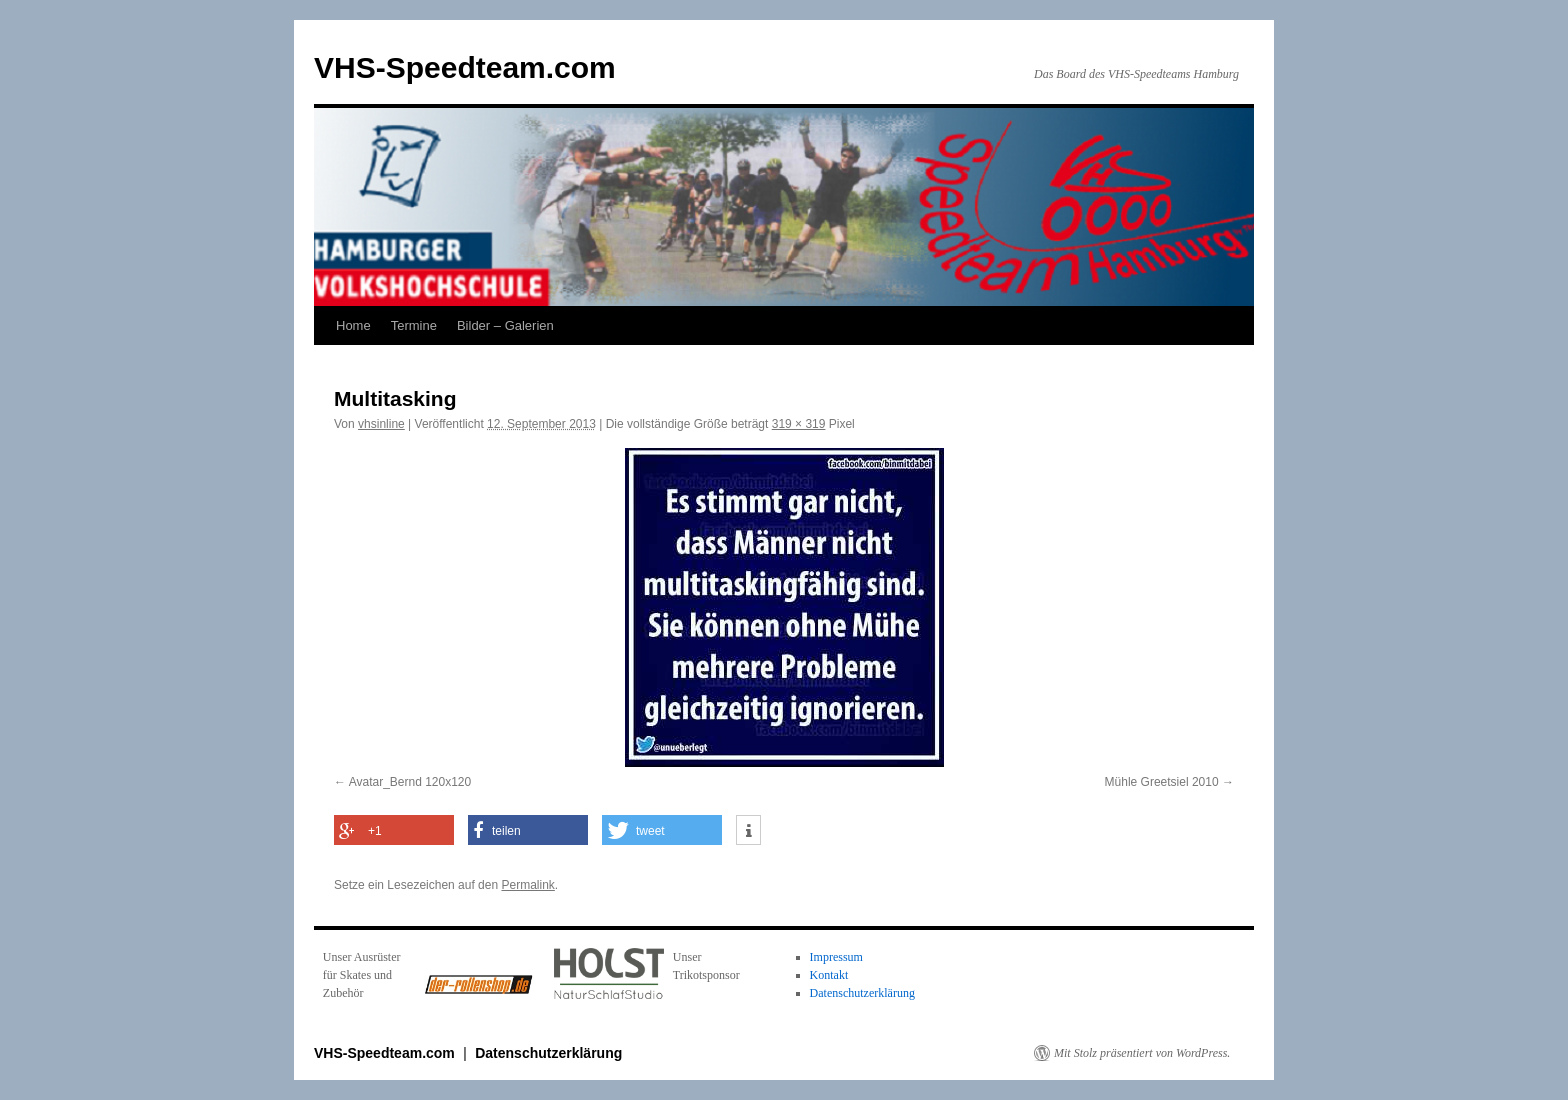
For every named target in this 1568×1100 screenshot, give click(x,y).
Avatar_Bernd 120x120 (410, 782)
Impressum (836, 957)
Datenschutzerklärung (862, 993)
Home (353, 325)
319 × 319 (799, 424)
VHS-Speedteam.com (465, 67)
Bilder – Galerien (505, 325)
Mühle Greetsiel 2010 (1162, 782)
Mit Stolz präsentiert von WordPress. (1142, 1053)
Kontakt (829, 975)
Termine (414, 325)
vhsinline (381, 424)
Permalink (527, 885)
